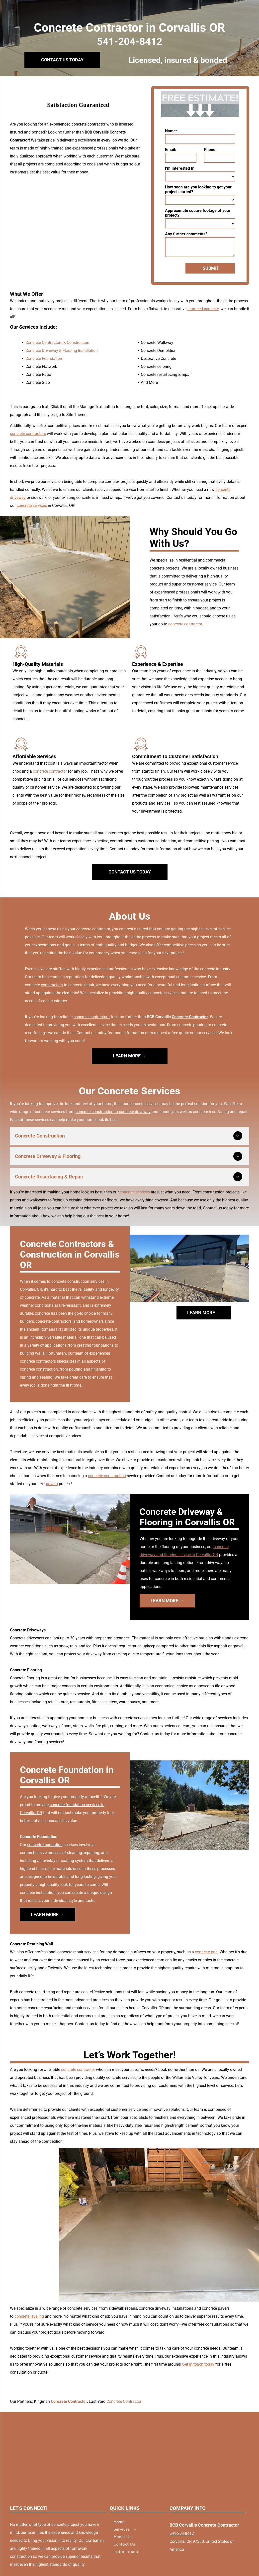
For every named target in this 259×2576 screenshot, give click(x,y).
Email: (170, 149)
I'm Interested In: (180, 168)
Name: (171, 131)
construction (52, 985)
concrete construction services (77, 1281)
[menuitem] (138, 2521)
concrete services (32, 505)
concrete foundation (45, 1844)
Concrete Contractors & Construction (57, 342)
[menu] (10, 6)
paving (52, 1483)
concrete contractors (28, 433)
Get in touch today (198, 2364)
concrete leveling (29, 2316)
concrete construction (107, 1475)
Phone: (210, 149)
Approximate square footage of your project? (197, 213)
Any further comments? (186, 234)
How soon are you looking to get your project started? (198, 189)
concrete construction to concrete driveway (113, 1111)
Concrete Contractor (190, 1016)
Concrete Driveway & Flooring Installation (61, 350)
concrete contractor (185, 624)
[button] (10, 117)
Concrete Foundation (43, 358)
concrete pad (206, 1952)
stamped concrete (203, 308)
